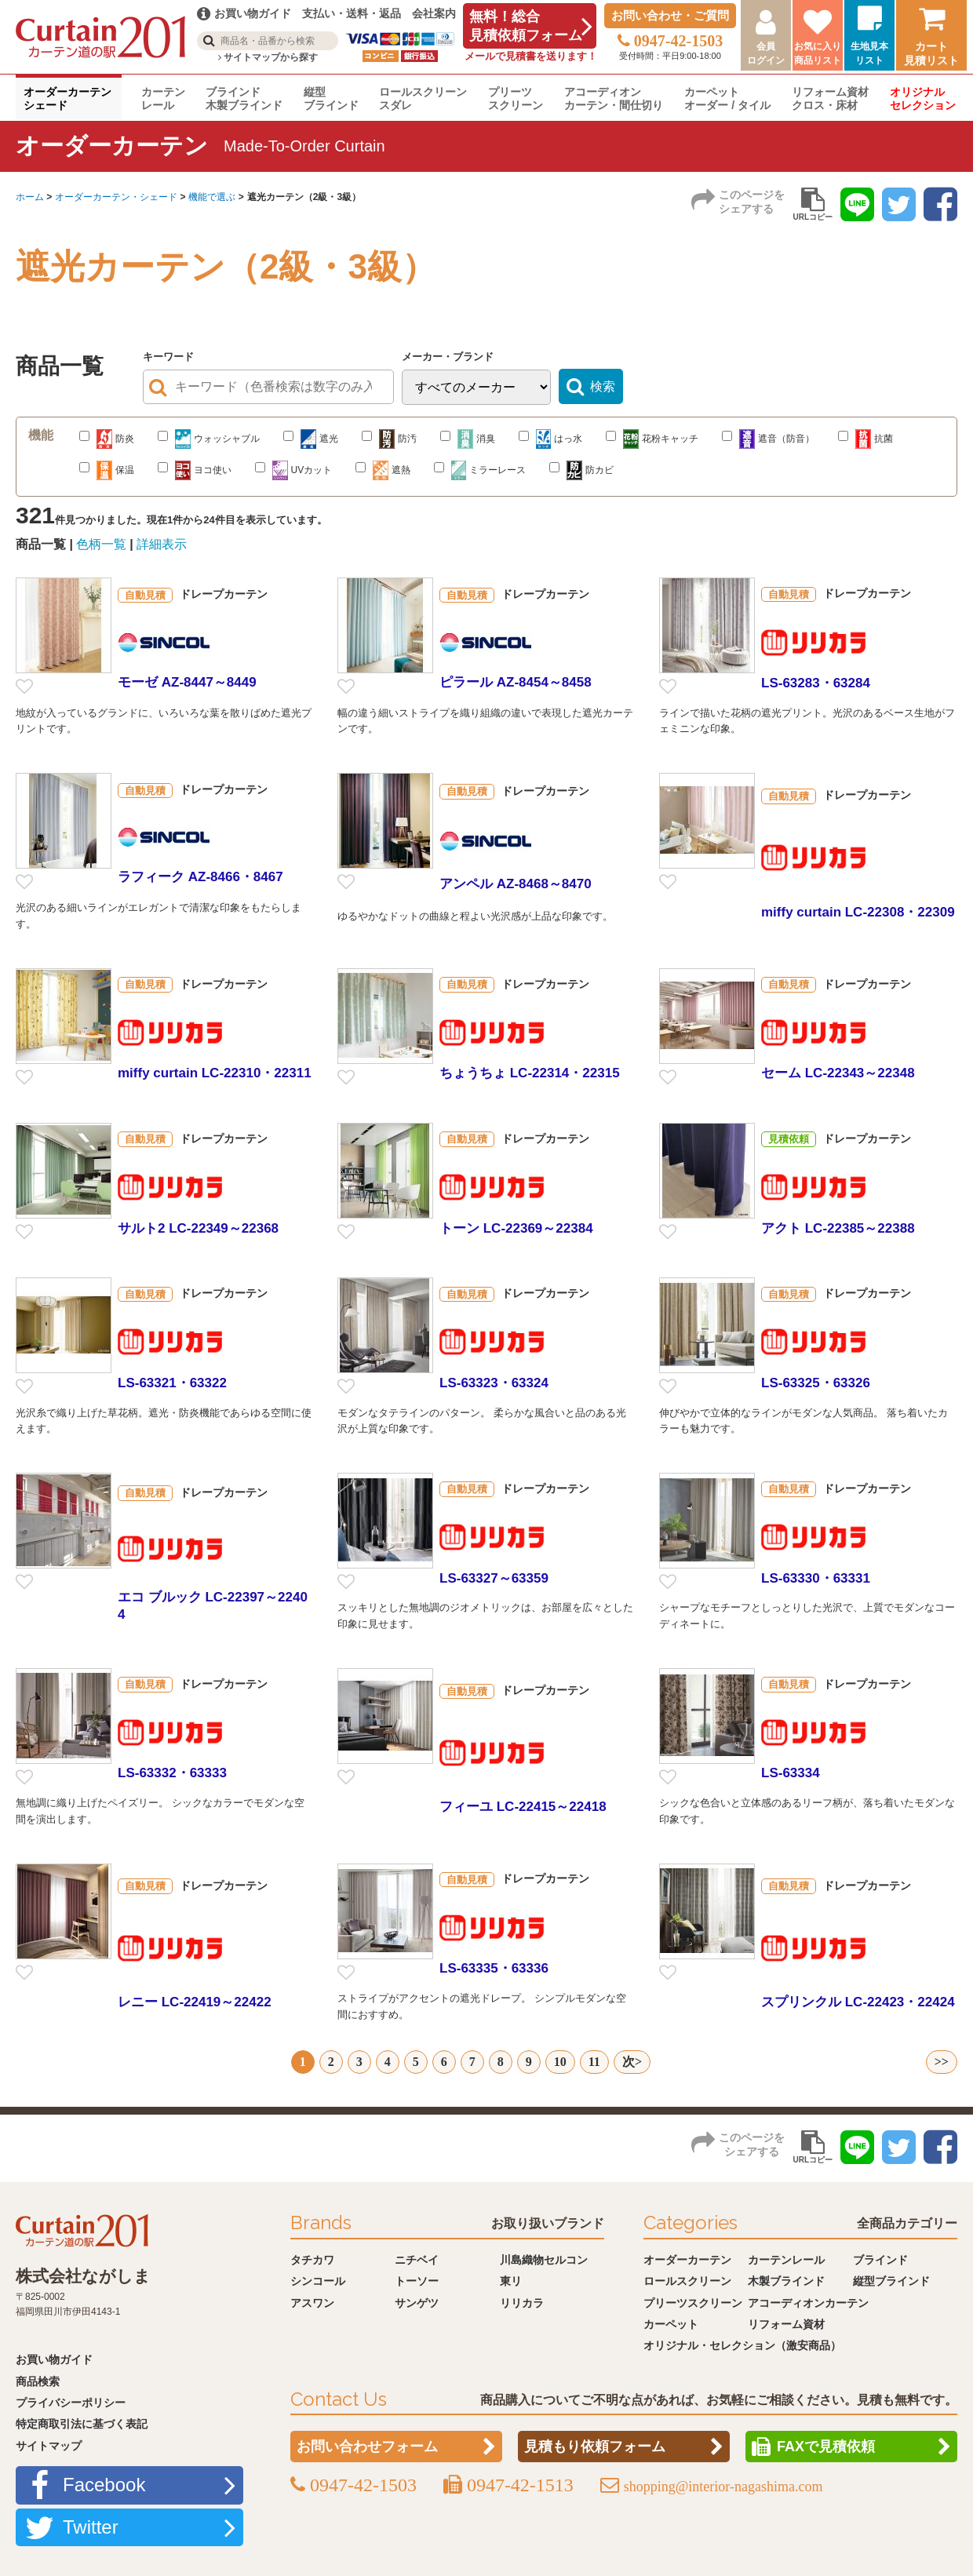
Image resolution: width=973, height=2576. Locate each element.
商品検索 (38, 2380)
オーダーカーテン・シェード (116, 196)
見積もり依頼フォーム (594, 2446)
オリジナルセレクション (923, 98)
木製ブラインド (786, 2279)
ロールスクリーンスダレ (423, 98)
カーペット (670, 2322)
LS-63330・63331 (815, 1578)
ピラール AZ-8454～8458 (515, 682)
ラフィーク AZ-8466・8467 (200, 876)
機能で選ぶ (211, 196)
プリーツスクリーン (515, 98)
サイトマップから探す (268, 57)
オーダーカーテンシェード (67, 98)
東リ (511, 2279)
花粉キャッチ (652, 439)
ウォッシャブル (209, 439)
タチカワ (312, 2258)
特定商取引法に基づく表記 (82, 2423)
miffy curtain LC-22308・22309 (858, 912)
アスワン (312, 2301)
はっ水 (550, 439)
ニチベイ (417, 2258)
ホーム (30, 196)
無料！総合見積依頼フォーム (525, 26)
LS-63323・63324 (493, 1382)
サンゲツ (417, 2301)
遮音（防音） (768, 439)
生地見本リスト (869, 53)
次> (632, 2061)
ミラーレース (480, 470)
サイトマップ (49, 2444)
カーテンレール (163, 98)
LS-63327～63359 (493, 1578)
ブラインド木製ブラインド (244, 98)
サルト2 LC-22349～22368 (198, 1228)
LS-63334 (790, 1772)
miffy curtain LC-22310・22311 (215, 1073)
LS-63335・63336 (493, 1968)
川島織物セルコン (544, 2258)
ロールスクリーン (687, 2279)
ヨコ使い (194, 470)
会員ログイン (766, 53)
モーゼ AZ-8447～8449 (187, 682)
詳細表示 (162, 544)
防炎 (106, 439)
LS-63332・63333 (172, 1772)
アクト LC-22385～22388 (838, 1228)
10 (560, 2061)
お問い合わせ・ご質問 (670, 15)
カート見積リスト (931, 53)
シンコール (317, 2279)
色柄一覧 (101, 544)
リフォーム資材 (786, 2322)
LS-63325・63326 (815, 1382)
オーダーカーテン (687, 2258)
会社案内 (434, 13)
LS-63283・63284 (815, 683)
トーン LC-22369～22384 (516, 1228)
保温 (106, 470)
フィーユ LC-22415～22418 (523, 1806)
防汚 (389, 439)
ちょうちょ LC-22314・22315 (529, 1073)
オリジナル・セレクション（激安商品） (742, 2344)
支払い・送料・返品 (351, 13)
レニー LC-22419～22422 (194, 2002)
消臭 (467, 439)
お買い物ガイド (54, 2358)
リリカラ (522, 2301)
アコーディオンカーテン (808, 2301)
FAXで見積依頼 (826, 2446)
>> (942, 2061)
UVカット (293, 470)
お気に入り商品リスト (817, 53)
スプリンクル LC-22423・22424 (858, 2002)
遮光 (310, 439)
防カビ (581, 470)
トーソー (417, 2279)
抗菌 (865, 439)
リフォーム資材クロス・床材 (830, 98)
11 (594, 2061)
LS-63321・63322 (172, 1382)
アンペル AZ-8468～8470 (515, 883)
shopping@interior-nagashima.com (723, 2486)
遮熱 (382, 470)
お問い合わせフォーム (367, 2446)
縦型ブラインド (331, 98)
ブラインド (880, 2258)
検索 (602, 386)
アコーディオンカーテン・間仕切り (613, 98)
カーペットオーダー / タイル (727, 98)
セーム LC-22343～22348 (838, 1073)
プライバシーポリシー (71, 2401)
